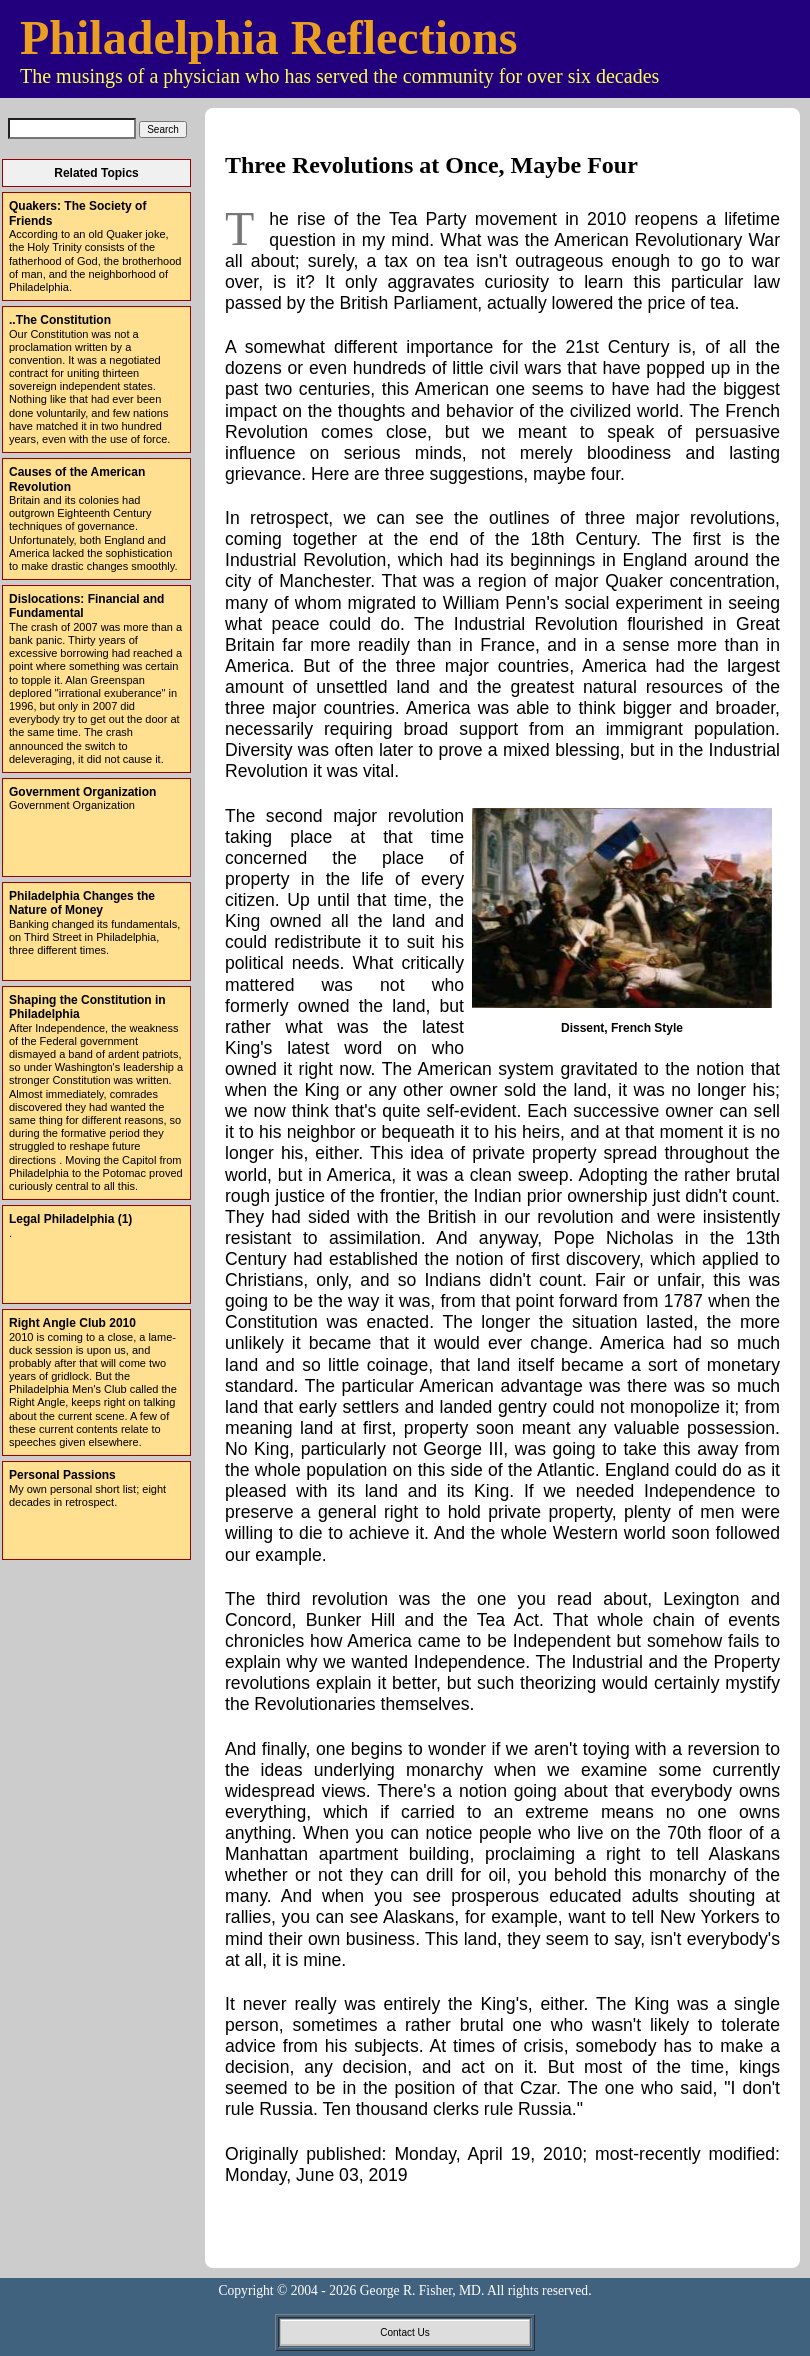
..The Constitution (60, 320)
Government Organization (82, 792)
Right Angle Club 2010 (72, 1323)
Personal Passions (62, 1475)
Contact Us (404, 2332)
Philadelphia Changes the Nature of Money (82, 903)
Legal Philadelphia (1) (70, 1219)
